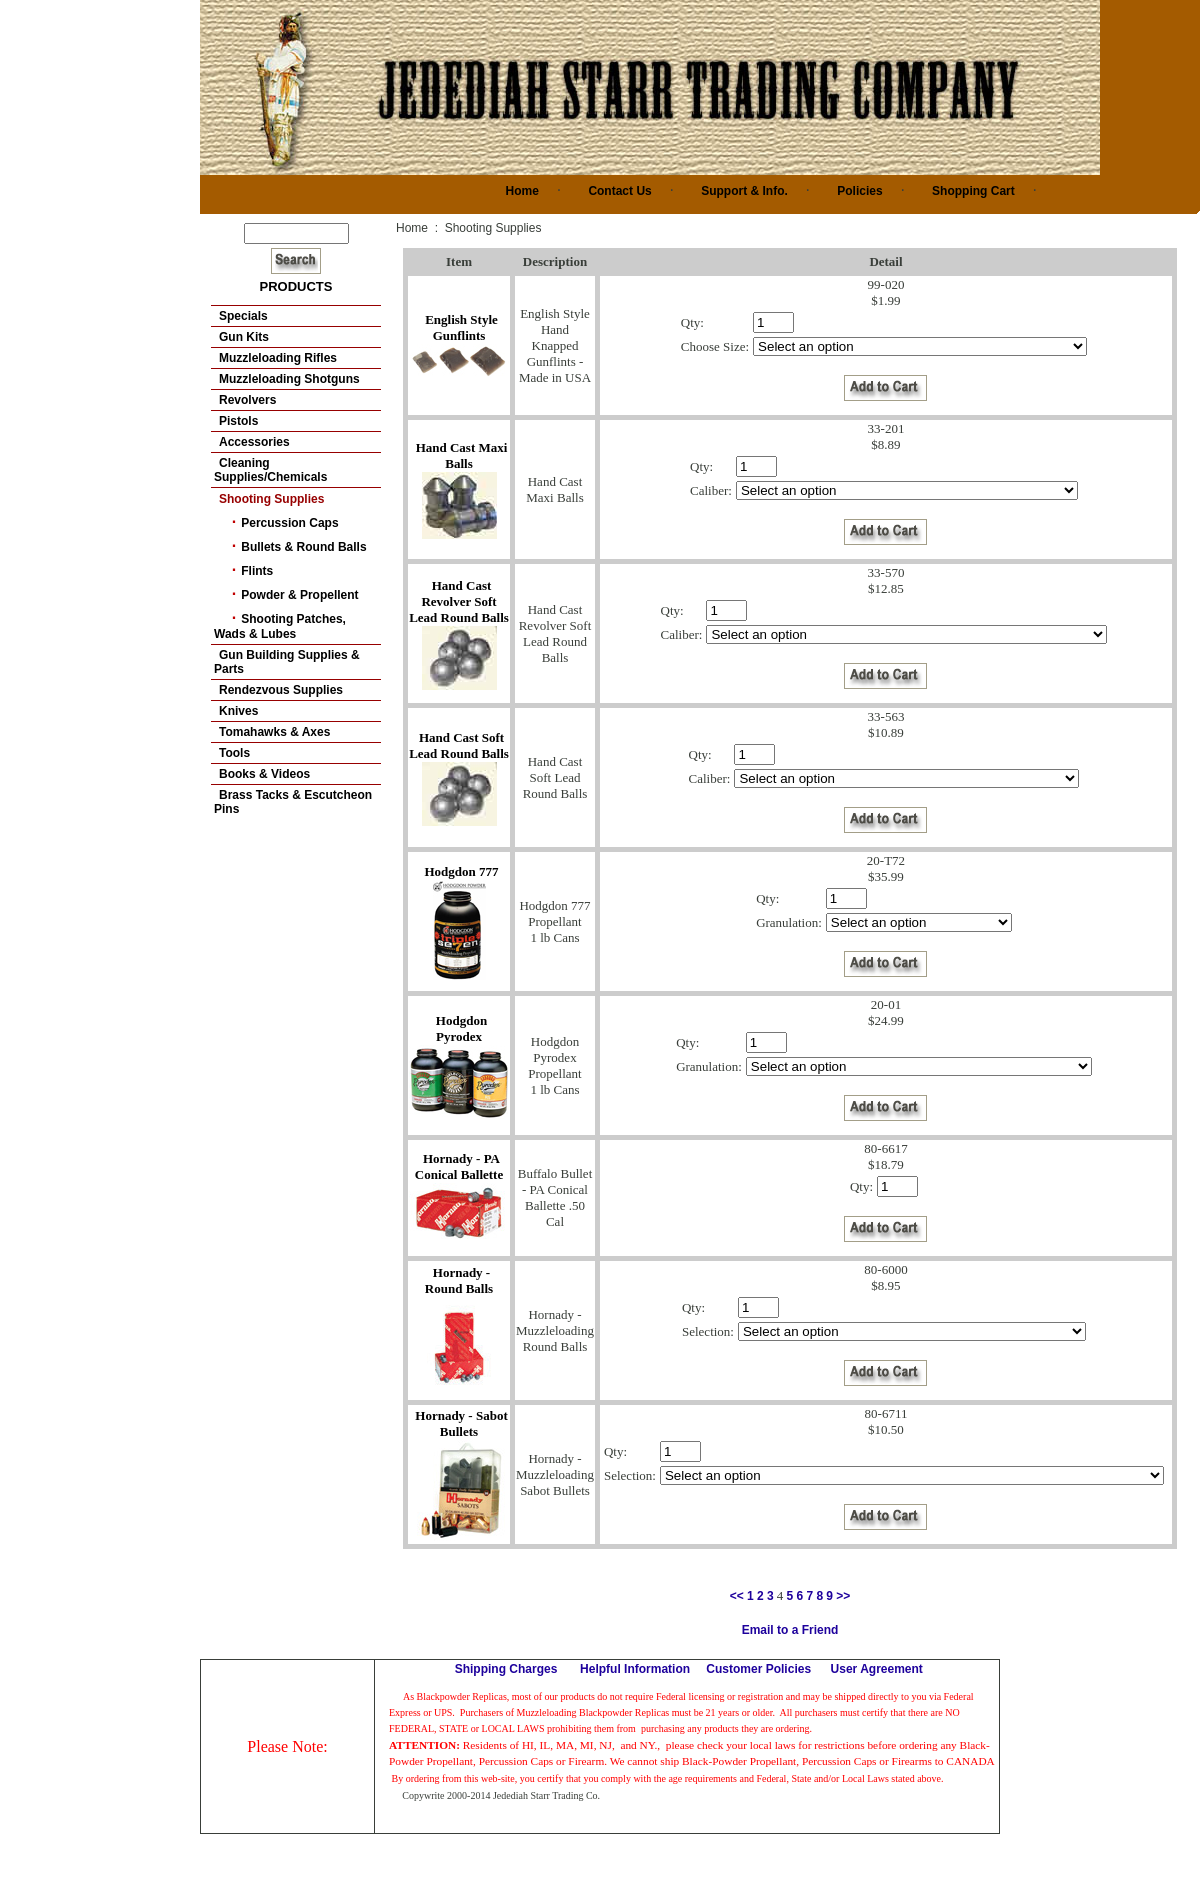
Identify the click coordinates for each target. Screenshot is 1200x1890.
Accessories (254, 442)
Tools (234, 753)
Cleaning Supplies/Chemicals (270, 470)
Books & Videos (264, 774)
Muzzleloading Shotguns (289, 379)
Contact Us (619, 191)
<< (737, 1596)
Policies (859, 191)
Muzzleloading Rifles (278, 358)
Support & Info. (744, 191)
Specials (243, 316)
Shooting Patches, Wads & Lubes (280, 626)
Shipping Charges (506, 1669)
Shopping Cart (973, 191)
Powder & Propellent (299, 595)
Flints (257, 571)
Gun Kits (244, 337)
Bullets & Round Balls (303, 547)
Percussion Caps (289, 523)
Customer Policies (758, 1669)
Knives (238, 711)
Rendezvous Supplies (281, 690)
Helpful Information (635, 1669)
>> (843, 1596)
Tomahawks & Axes (274, 732)
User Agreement (877, 1669)
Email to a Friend (790, 1630)
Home (522, 191)
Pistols (238, 421)
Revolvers (247, 400)
